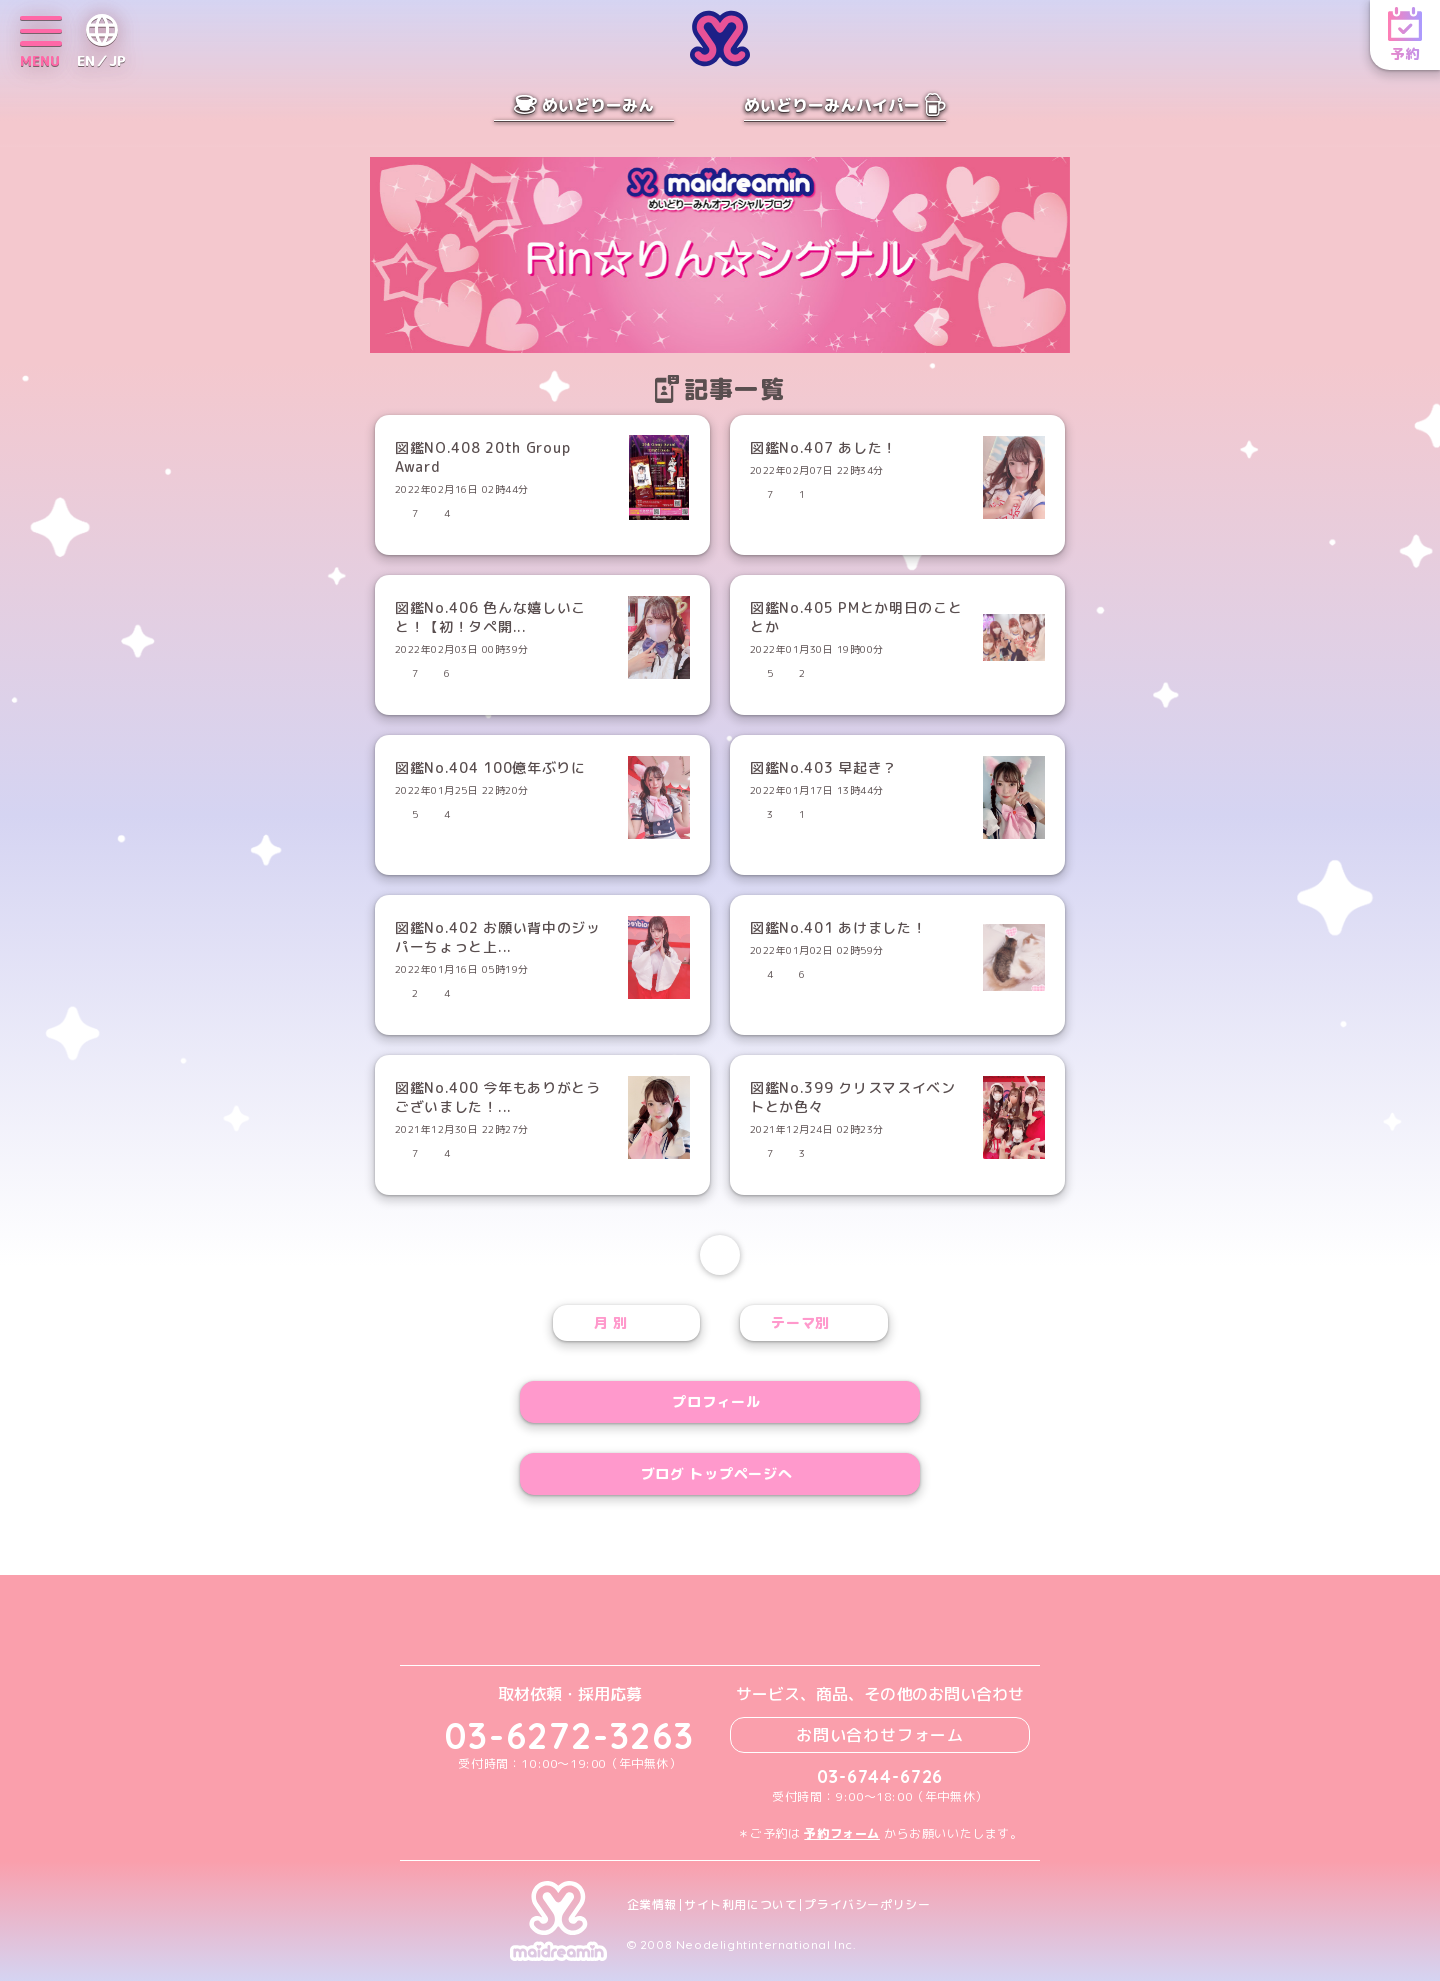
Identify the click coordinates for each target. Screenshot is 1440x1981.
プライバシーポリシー (867, 1905)
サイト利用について (740, 1905)
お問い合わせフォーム (880, 1735)
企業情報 (652, 1905)
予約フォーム (842, 1833)
